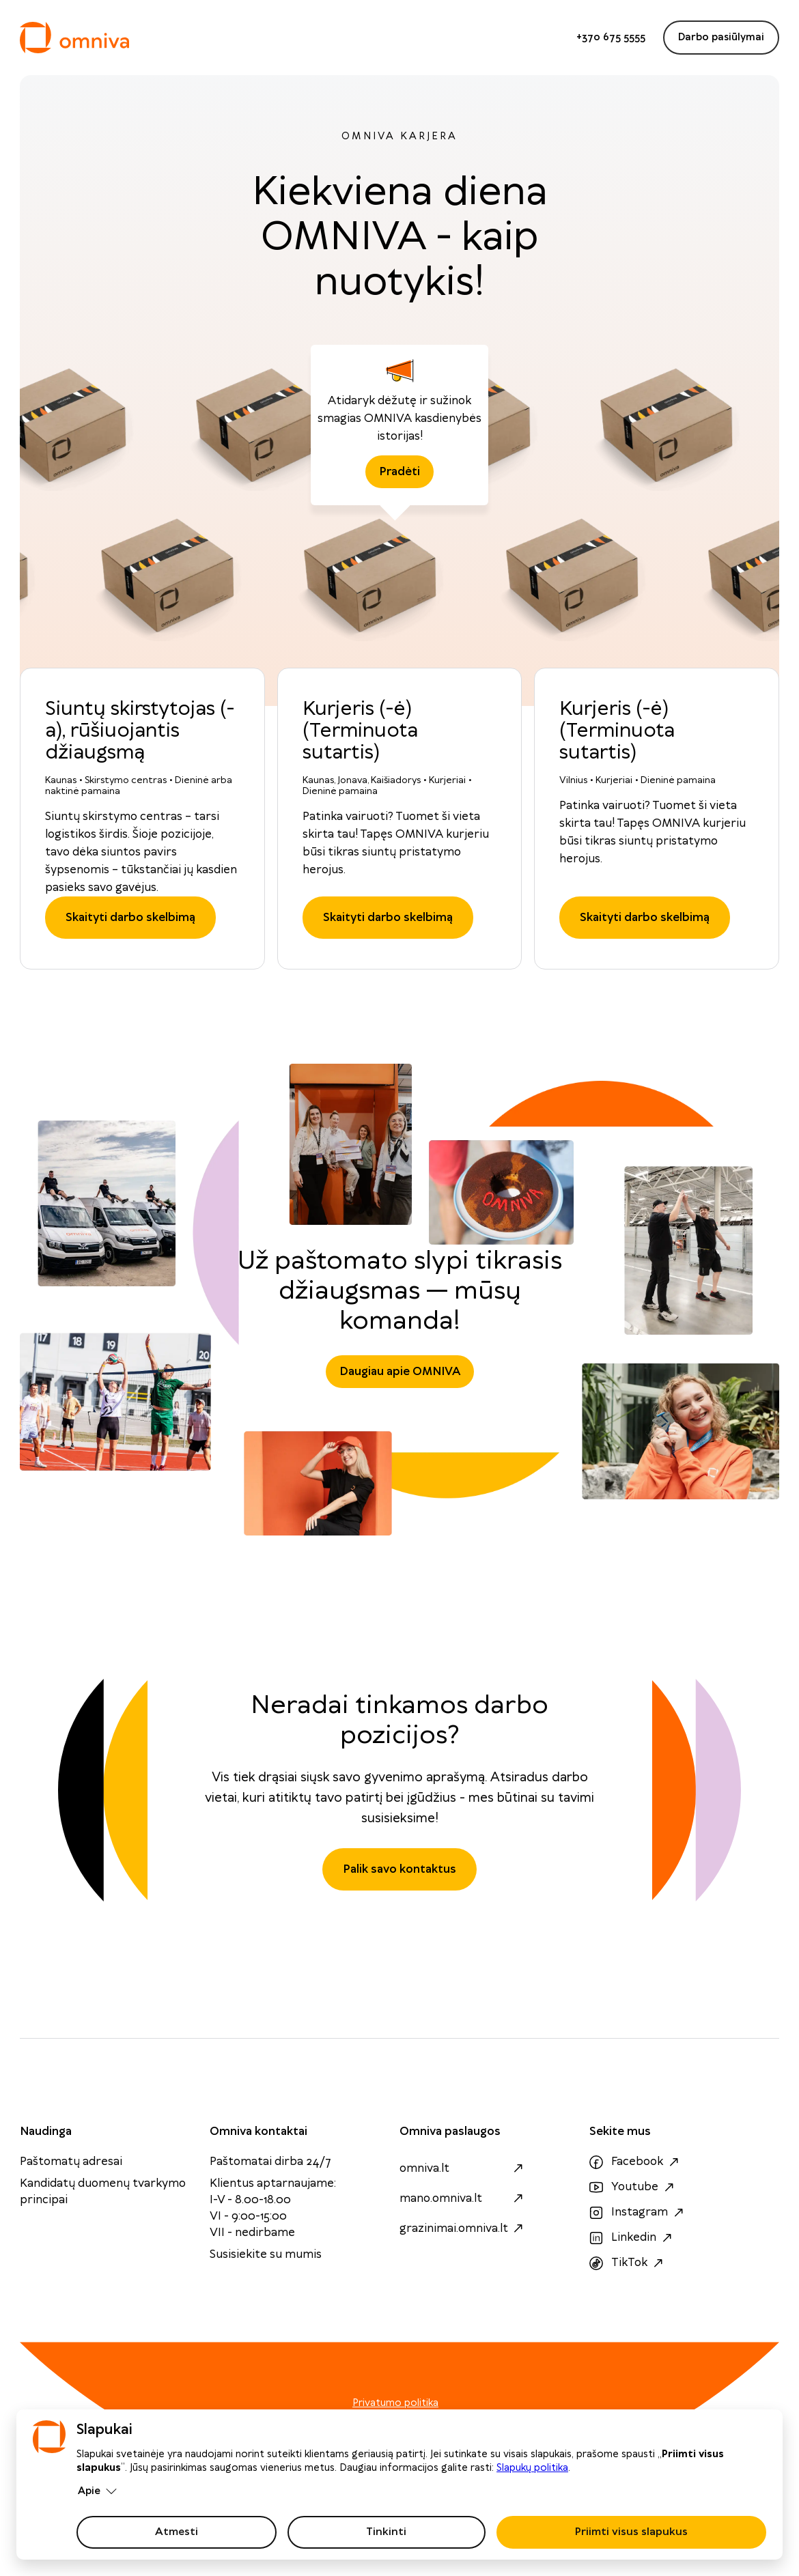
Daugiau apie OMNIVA (399, 1371)
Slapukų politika (532, 2468)
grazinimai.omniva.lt (463, 2228)
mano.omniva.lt (463, 2198)
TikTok (628, 2263)
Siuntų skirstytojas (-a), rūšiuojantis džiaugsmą (139, 731)
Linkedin (632, 2238)
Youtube (633, 2187)
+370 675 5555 (610, 37)
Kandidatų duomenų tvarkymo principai (103, 2191)
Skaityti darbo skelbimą (130, 917)
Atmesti (176, 2532)
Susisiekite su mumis (266, 2254)
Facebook (635, 2162)
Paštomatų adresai (71, 2161)
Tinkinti (386, 2532)
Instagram (638, 2213)
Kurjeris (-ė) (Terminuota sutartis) (360, 731)
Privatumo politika (395, 2403)
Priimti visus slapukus (631, 2532)
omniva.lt (463, 2168)
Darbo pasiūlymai (721, 37)
